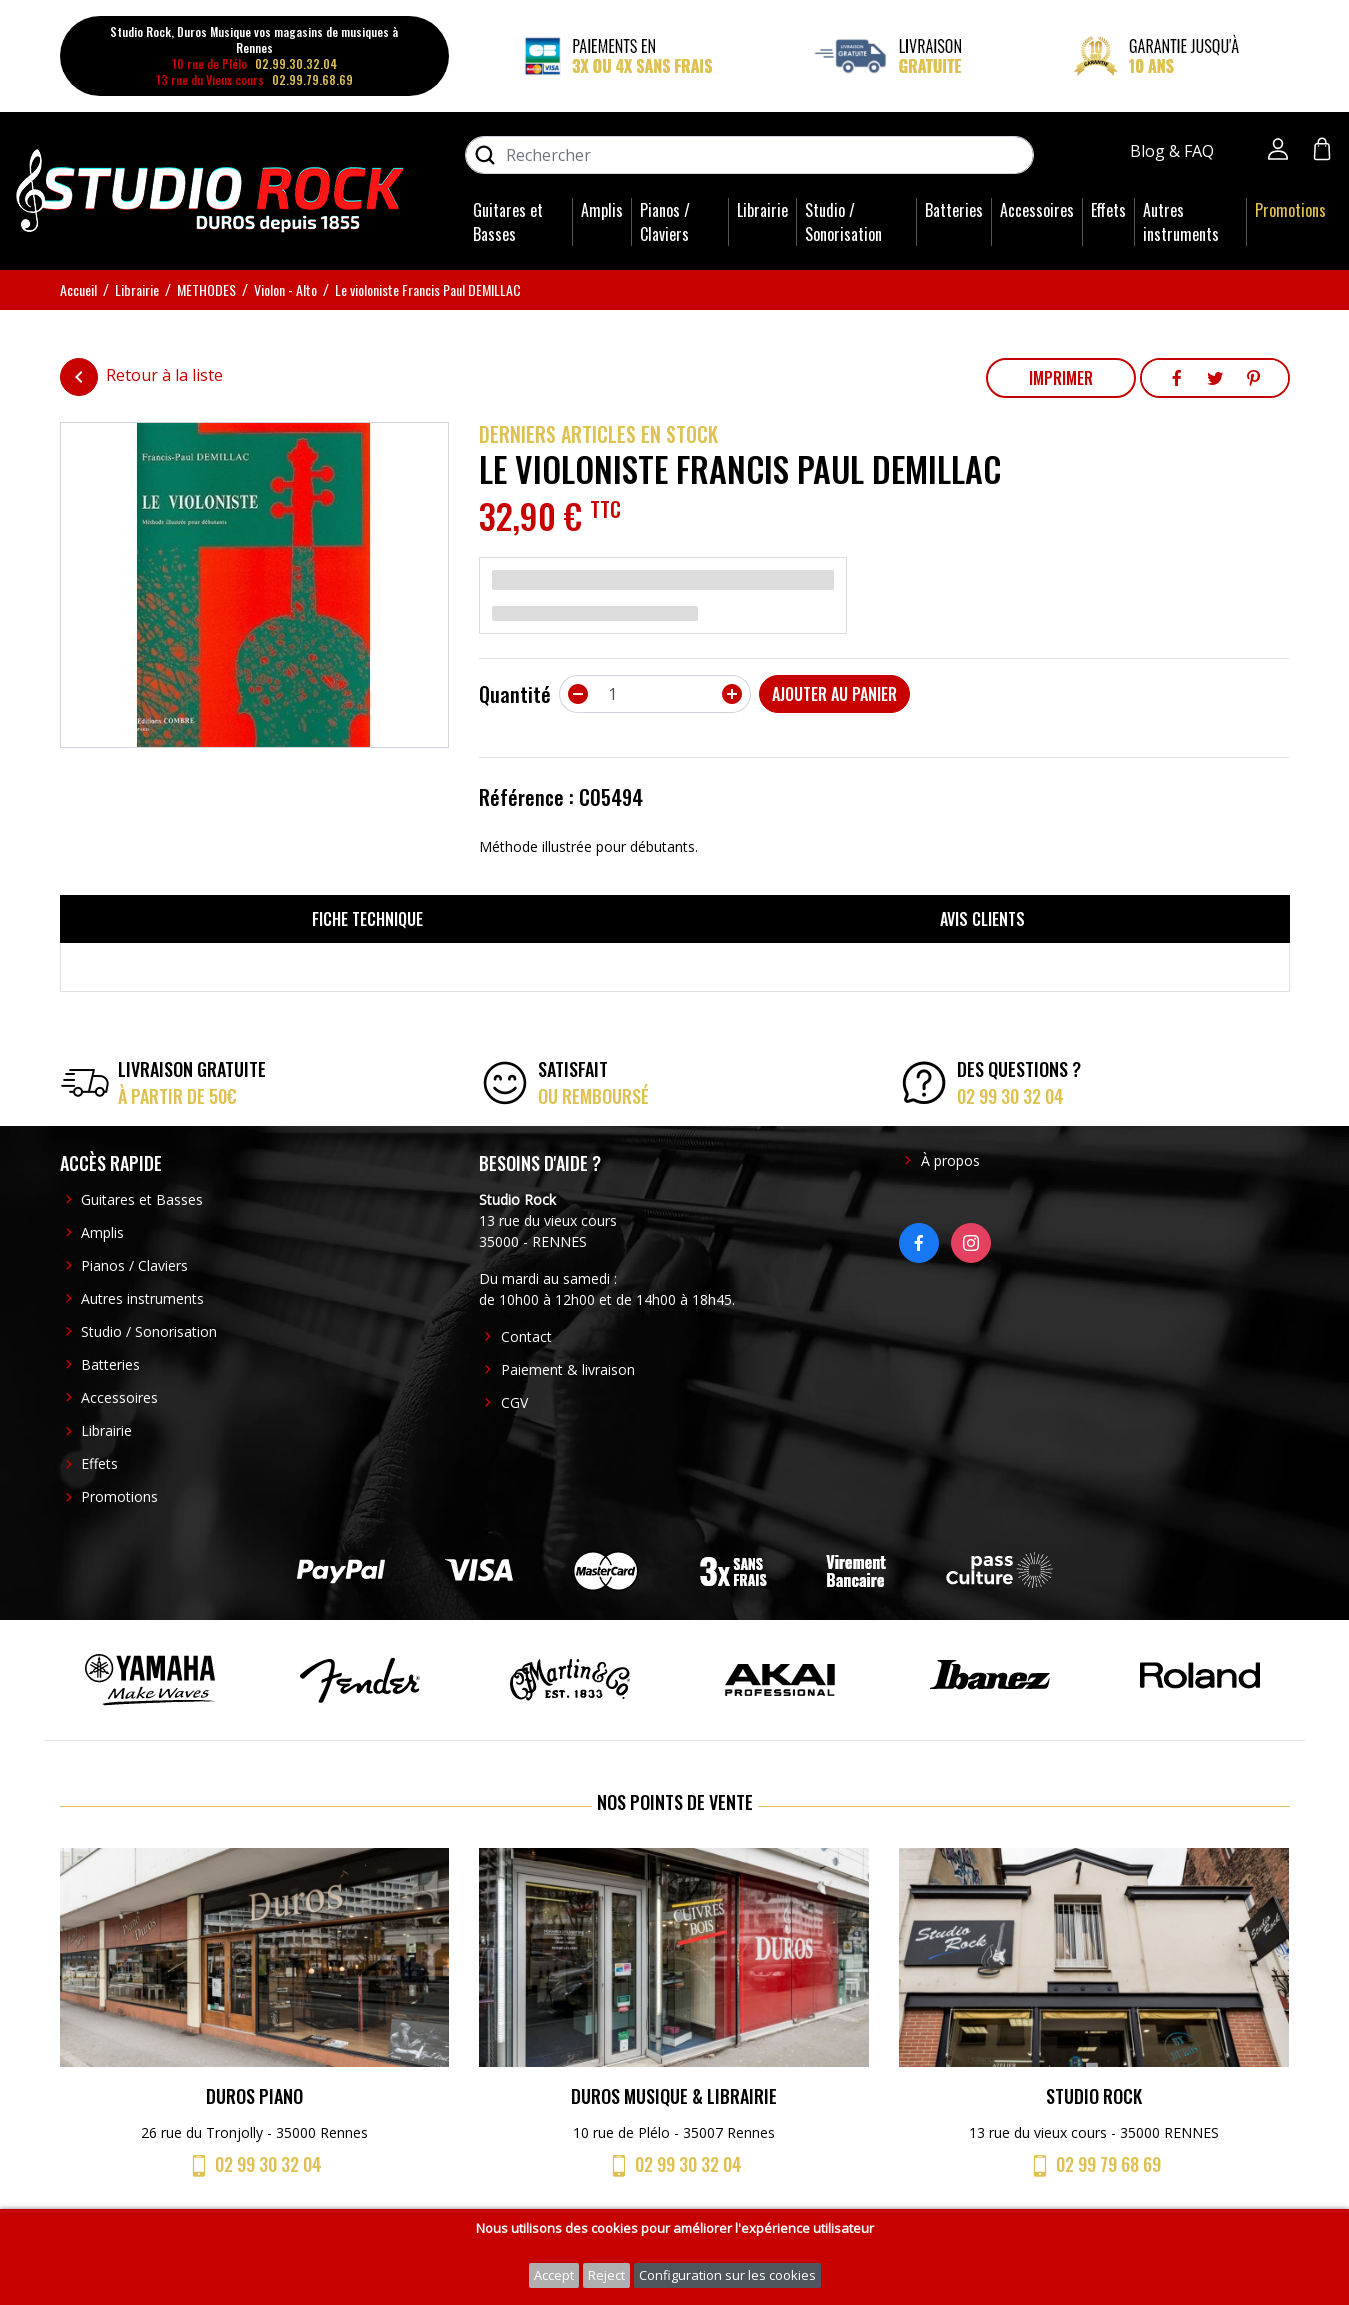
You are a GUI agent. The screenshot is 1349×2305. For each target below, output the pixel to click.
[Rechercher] (750, 155)
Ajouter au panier (834, 694)
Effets (1108, 210)
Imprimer (1061, 378)
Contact (526, 1336)
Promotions (1290, 210)
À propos (950, 1160)
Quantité (515, 694)
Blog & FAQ (1174, 151)
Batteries (954, 210)
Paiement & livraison (568, 1369)
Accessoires (1037, 210)
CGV (514, 1402)
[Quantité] (655, 694)
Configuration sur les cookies (727, 2275)
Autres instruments (1181, 222)
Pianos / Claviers (665, 222)
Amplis (602, 210)
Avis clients (982, 919)
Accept (554, 2275)
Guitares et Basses (508, 222)
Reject (606, 2275)
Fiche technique (367, 919)
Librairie (762, 210)
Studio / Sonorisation (843, 222)
